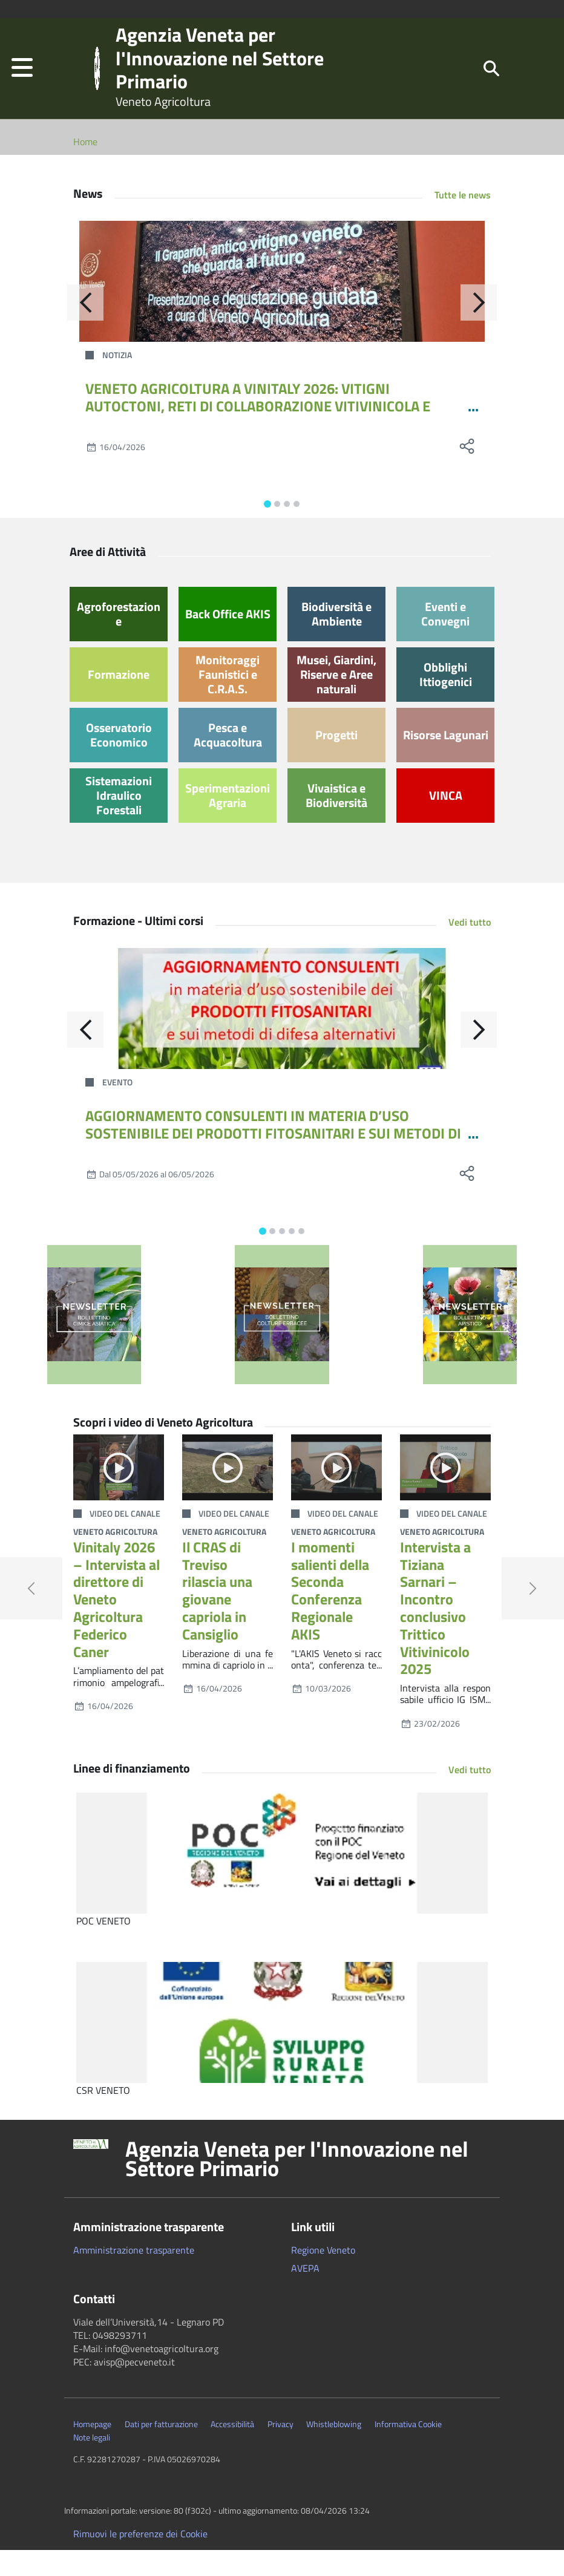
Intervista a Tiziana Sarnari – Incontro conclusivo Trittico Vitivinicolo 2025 (435, 1634)
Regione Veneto (323, 2275)
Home (85, 167)
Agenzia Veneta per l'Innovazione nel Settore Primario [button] (296, 2184)
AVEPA (305, 2293)
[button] (22, 81)
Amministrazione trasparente (133, 2275)
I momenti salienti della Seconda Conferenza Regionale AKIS (330, 1616)
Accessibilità (232, 2449)
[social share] (466, 472)
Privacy (280, 2449)
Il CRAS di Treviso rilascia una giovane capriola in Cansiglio (217, 1616)
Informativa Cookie (408, 2449)
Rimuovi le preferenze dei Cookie (140, 2559)
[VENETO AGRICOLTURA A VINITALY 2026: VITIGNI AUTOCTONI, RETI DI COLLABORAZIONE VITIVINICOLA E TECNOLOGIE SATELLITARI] (282, 307)
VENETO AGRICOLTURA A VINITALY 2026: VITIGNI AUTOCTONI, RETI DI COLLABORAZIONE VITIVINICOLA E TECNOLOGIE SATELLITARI (257, 432)
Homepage (92, 2449)
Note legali (91, 2463)
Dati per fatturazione (161, 2449)
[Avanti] (479, 328)
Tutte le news (462, 221)
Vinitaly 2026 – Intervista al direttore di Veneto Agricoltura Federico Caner (116, 1625)
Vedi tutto (469, 948)
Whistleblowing (333, 2449)
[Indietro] (85, 328)
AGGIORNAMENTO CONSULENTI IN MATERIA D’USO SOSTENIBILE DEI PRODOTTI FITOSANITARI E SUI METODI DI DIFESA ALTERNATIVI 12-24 (273, 1159)
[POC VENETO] (282, 1878)
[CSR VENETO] (282, 2047)
